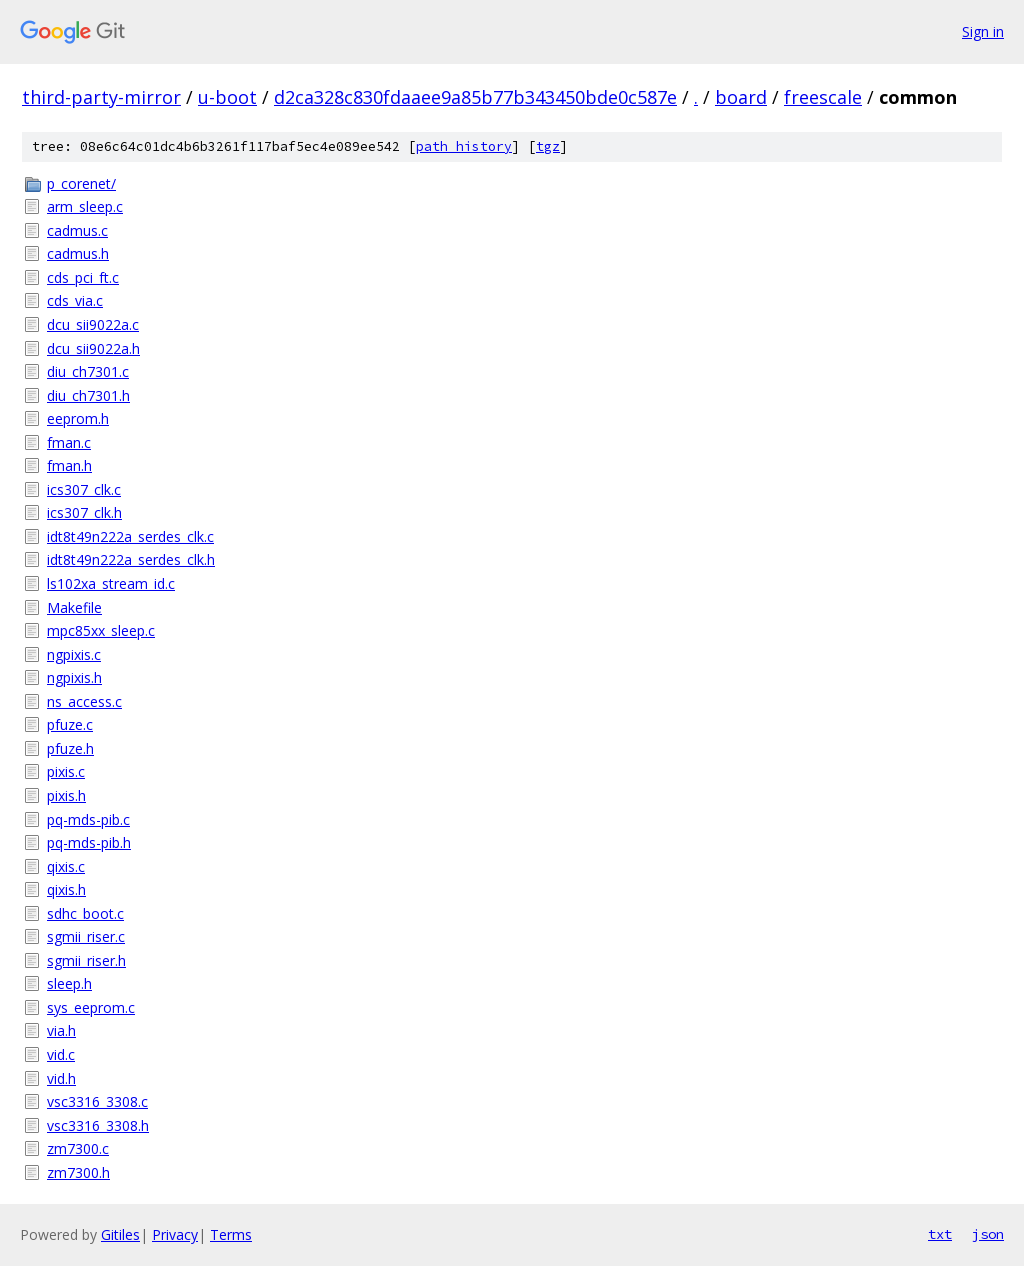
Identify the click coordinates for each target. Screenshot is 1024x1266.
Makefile (74, 607)
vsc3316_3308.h (98, 1125)
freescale (823, 97)
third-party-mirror (101, 97)
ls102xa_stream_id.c (111, 583)
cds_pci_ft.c (83, 277)
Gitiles (120, 1234)
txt (940, 1234)
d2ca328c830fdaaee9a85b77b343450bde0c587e (475, 97)
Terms (231, 1234)
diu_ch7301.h (88, 395)
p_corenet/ (81, 183)
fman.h (69, 465)
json (988, 1234)
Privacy (175, 1234)
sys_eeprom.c (91, 1007)
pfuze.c (70, 724)
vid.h (61, 1078)
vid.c (61, 1054)
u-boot (227, 97)
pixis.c (66, 771)
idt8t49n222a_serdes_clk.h (131, 559)
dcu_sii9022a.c (93, 324)
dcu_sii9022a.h (93, 348)
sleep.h (69, 983)
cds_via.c (75, 300)
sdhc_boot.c (85, 913)
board (741, 97)
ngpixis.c (74, 654)
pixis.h (66, 795)
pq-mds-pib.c (88, 819)
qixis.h (66, 889)
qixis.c (66, 866)
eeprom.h (78, 418)
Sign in (983, 31)
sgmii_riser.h (86, 960)
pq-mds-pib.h (89, 842)
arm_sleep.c (85, 206)
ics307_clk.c (84, 489)
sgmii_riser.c (86, 936)
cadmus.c (77, 230)
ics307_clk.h (84, 512)
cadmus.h (78, 253)
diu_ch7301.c (88, 371)
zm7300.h (78, 1172)
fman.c (69, 442)
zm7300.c (78, 1148)
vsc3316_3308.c (97, 1101)
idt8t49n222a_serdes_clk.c (130, 536)
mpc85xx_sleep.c (101, 630)
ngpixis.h (74, 677)
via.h (61, 1030)
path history (464, 146)
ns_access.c (84, 701)
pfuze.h (70, 748)
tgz (548, 146)
